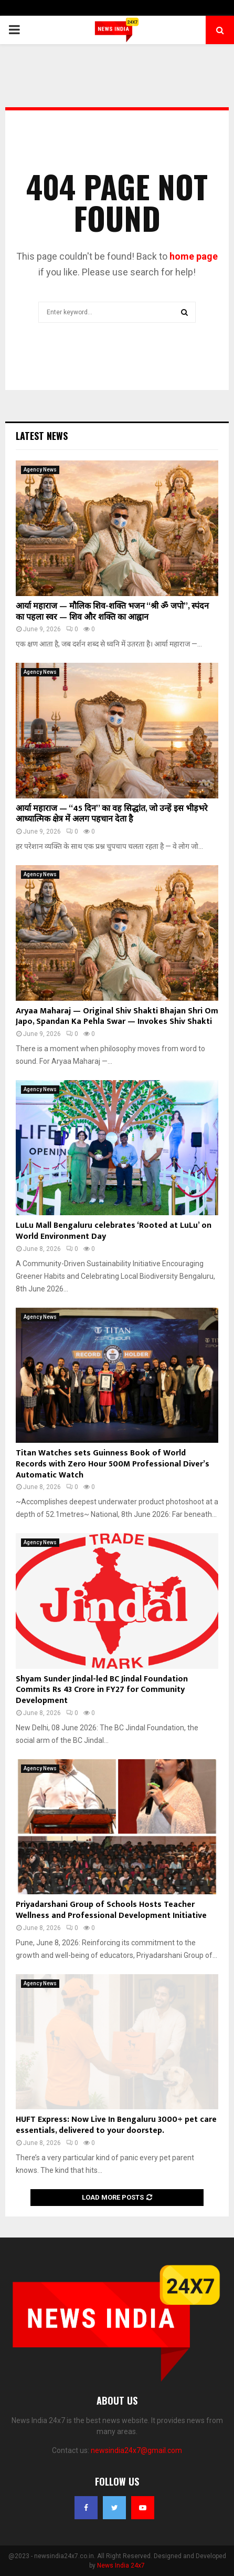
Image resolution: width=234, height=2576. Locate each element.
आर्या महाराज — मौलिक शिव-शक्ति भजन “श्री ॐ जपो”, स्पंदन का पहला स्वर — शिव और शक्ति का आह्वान (112, 611)
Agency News (40, 470)
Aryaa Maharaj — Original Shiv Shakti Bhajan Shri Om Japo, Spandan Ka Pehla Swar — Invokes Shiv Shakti (117, 1016)
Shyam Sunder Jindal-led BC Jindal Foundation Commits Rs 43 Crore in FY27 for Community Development (102, 1690)
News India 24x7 (121, 2565)
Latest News (42, 436)
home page (193, 256)
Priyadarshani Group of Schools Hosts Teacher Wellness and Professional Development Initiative (111, 1910)
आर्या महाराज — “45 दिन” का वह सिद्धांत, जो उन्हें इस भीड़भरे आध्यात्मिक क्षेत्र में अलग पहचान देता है (112, 814)
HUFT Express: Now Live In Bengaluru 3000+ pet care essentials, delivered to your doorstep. (116, 2125)
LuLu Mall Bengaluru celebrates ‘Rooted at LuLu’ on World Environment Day (113, 1231)
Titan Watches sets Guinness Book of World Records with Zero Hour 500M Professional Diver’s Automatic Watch (112, 1464)
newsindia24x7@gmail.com (136, 2450)
